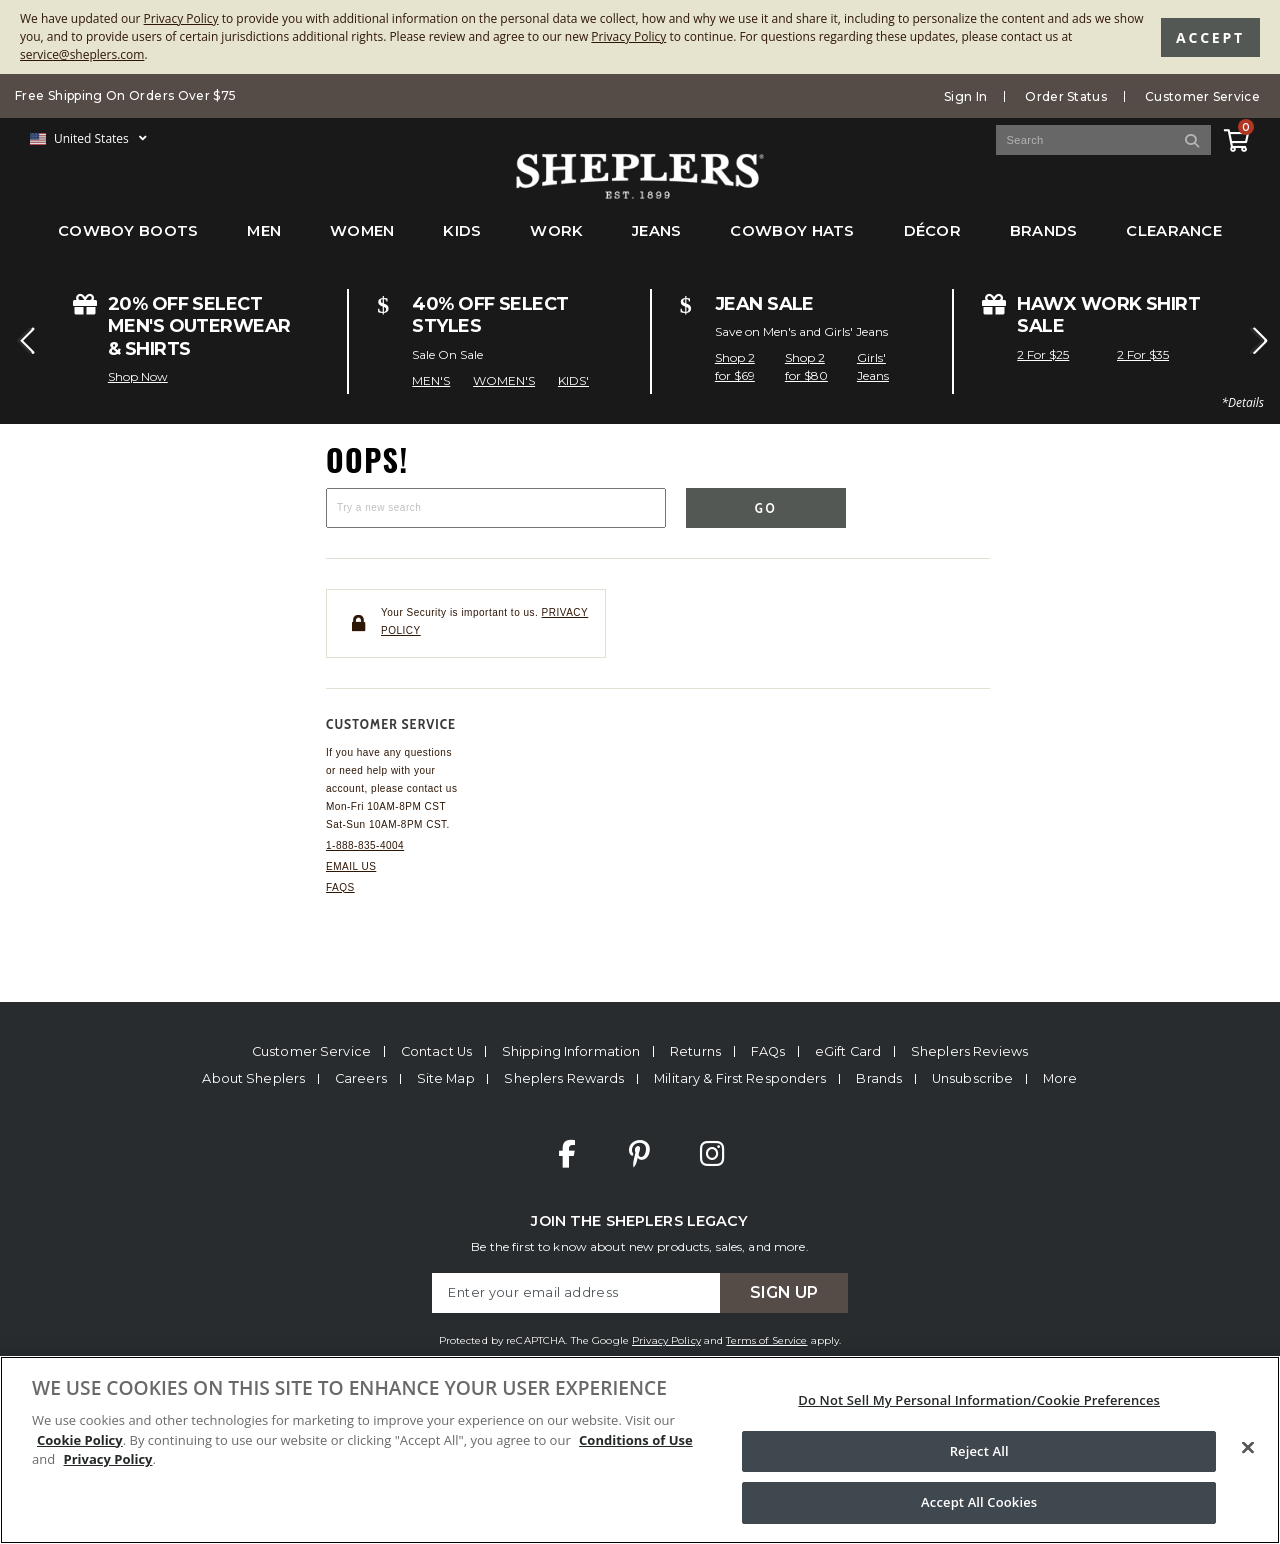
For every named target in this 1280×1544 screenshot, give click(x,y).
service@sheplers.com (82, 54)
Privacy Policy (181, 18)
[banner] (640, 130)
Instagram (712, 1154)
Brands (1044, 231)
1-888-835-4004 (365, 845)
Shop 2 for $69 (735, 366)
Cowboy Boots (128, 231)
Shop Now (138, 376)
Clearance (1174, 231)
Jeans (656, 231)
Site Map (446, 1078)
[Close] (1248, 1448)
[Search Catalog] (1103, 140)
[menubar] (640, 241)
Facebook (567, 1154)
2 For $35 (1143, 354)
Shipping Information (571, 1051)
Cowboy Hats (792, 231)
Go (766, 508)
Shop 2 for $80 (806, 366)
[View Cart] (1236, 137)
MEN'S (431, 380)
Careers (361, 1078)
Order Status (1066, 96)
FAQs (340, 887)
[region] (640, 1450)
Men (264, 231)
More (1060, 1078)
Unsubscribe (972, 1078)
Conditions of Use (636, 1440)
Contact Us (436, 1051)
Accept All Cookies (979, 1502)
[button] (23, 341)
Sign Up (784, 1292)
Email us (351, 866)
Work (556, 231)
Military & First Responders (740, 1078)
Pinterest (639, 1154)
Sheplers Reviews (969, 1051)
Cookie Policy (80, 1440)
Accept (1210, 37)
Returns (695, 1051)
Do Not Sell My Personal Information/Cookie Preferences (979, 1400)
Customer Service (1202, 96)
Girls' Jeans (873, 366)
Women (362, 231)
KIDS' (573, 380)
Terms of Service (766, 1340)
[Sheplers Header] (640, 189)
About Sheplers (253, 1078)
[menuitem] (128, 241)
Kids (462, 231)
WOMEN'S (504, 380)
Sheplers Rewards (564, 1078)
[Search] (1193, 140)
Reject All (979, 1451)
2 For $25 (1043, 354)
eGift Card (848, 1051)
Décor (932, 231)
